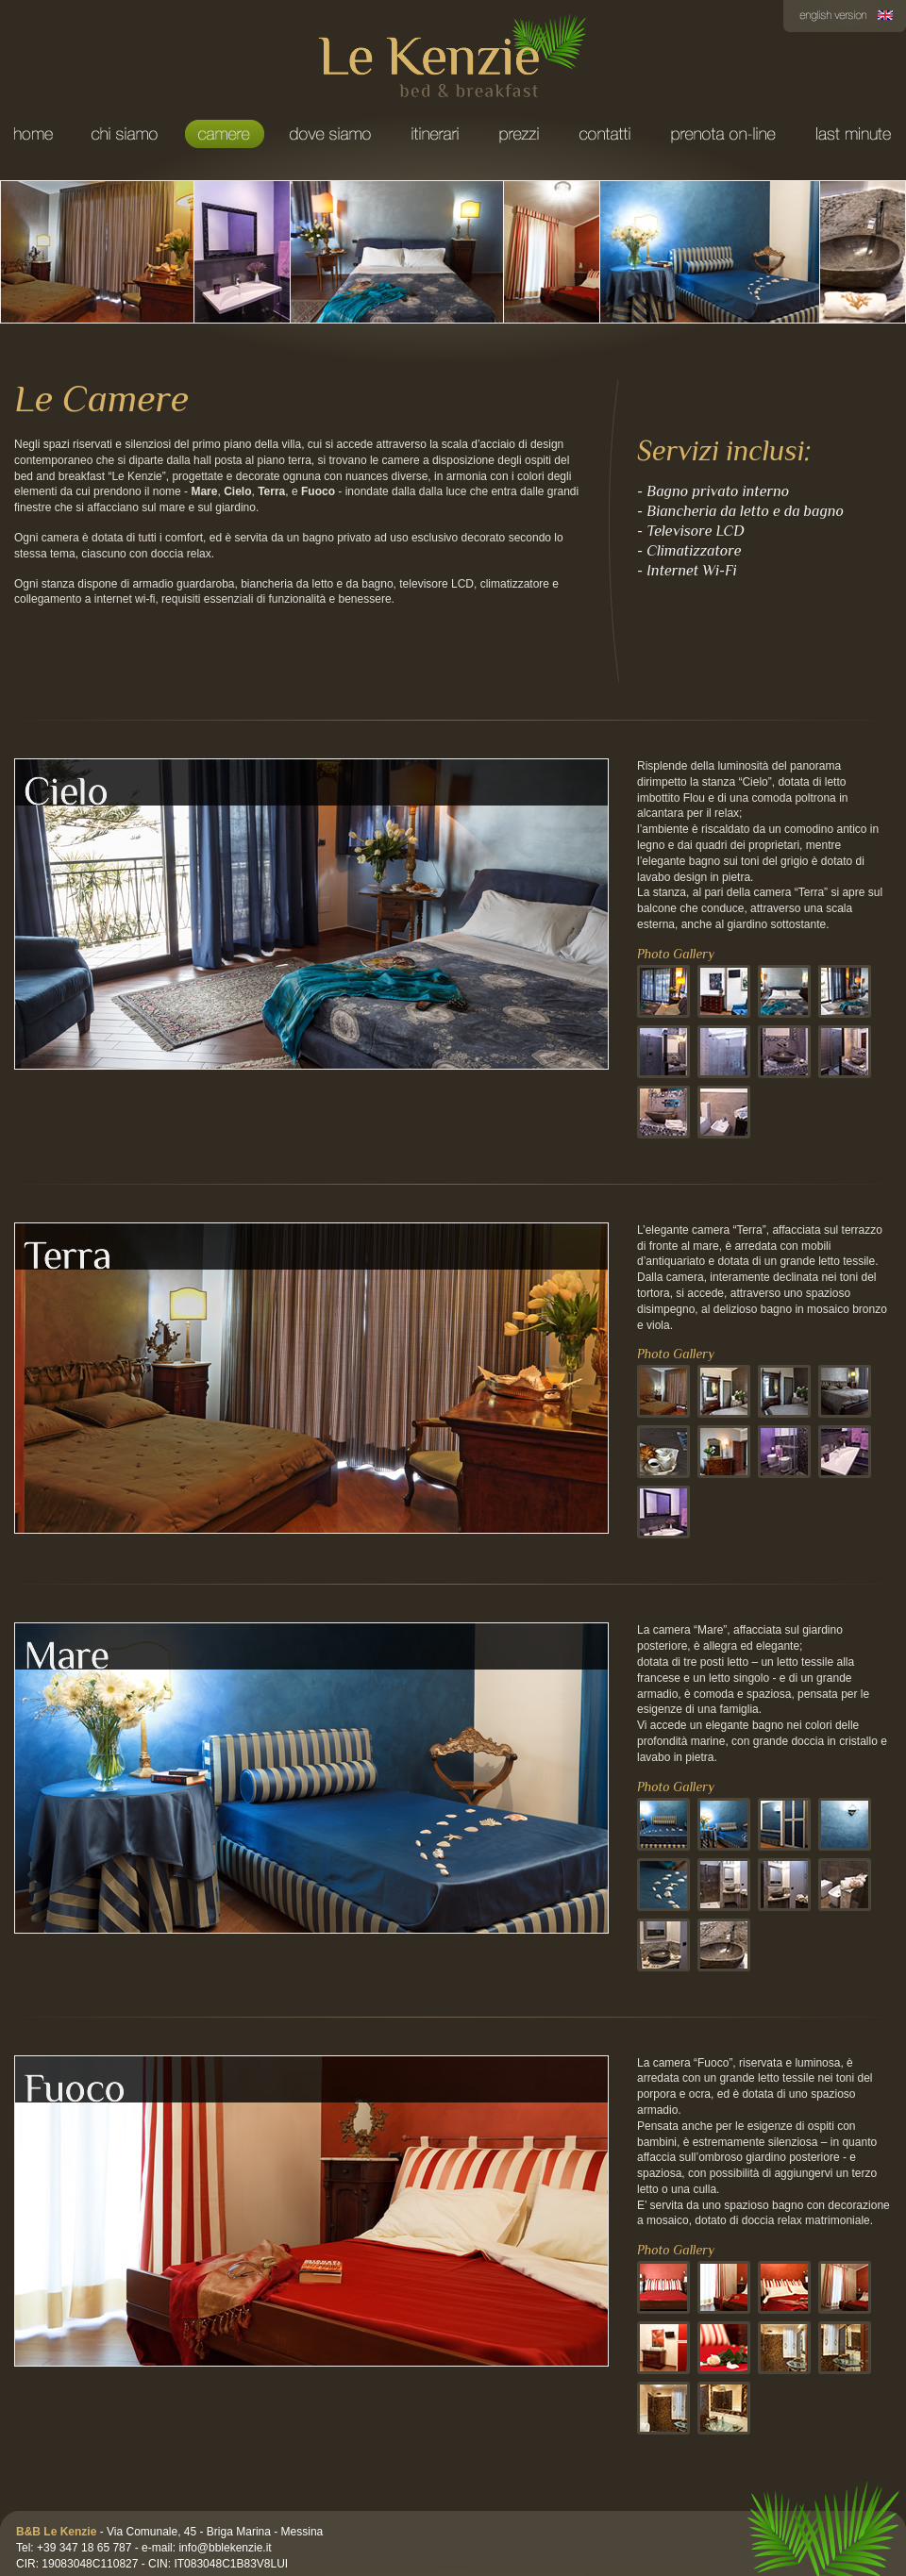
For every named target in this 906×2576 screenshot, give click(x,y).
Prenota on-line (723, 134)
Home (35, 134)
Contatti (604, 134)
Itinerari (434, 134)
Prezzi (518, 134)
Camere (223, 134)
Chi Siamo (124, 134)
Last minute (850, 134)
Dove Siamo (330, 134)
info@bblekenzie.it (224, 2547)
